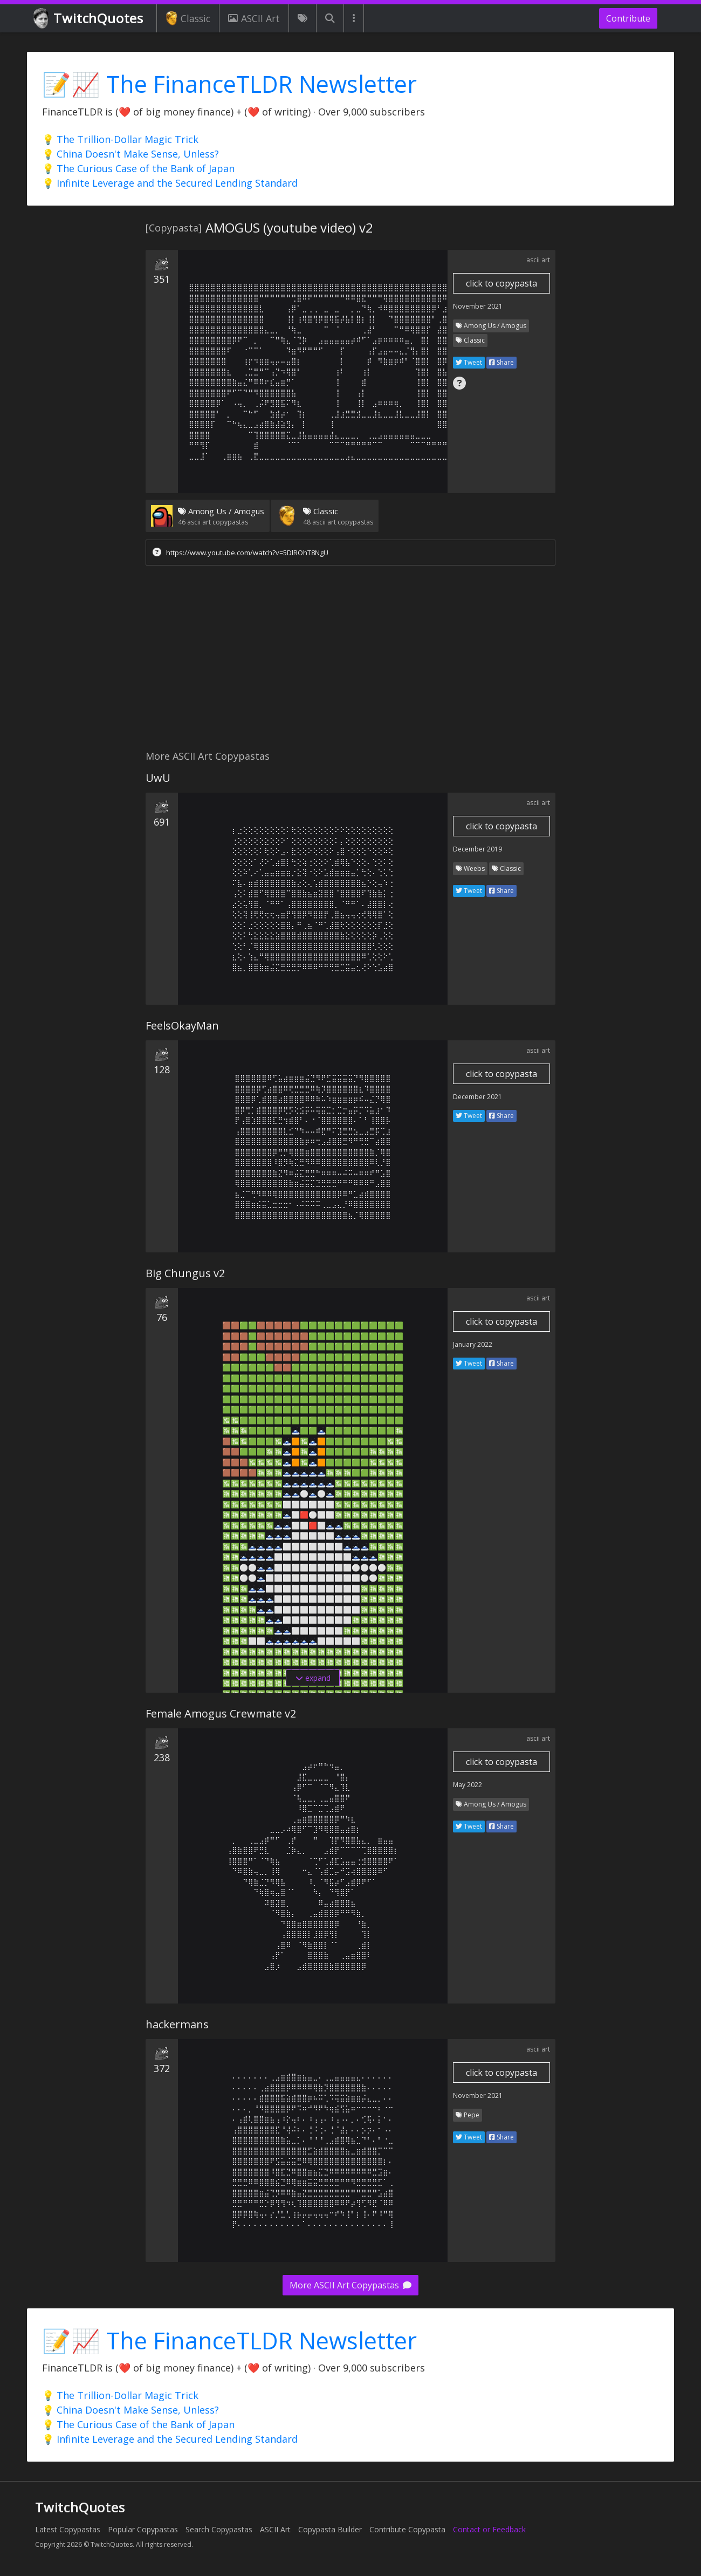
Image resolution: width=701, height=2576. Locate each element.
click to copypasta (501, 283)
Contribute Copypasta (407, 2529)
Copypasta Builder (330, 2529)
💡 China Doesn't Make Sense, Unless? (130, 153)
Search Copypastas (218, 2529)
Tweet (469, 362)
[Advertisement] (350, 660)
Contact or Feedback (489, 2529)
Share (501, 362)
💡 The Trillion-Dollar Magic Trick (120, 139)
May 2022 (467, 1784)
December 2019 (477, 849)
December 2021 (477, 1096)
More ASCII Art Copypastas (350, 2285)
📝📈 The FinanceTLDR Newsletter (229, 84)
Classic (188, 18)
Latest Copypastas (67, 2529)
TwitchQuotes (89, 18)
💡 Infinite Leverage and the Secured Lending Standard (170, 182)
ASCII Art (254, 18)
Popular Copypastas (143, 2529)
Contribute (628, 18)
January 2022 (472, 1344)
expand (313, 1678)
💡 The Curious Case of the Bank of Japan (138, 168)
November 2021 (478, 306)
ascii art (538, 259)
